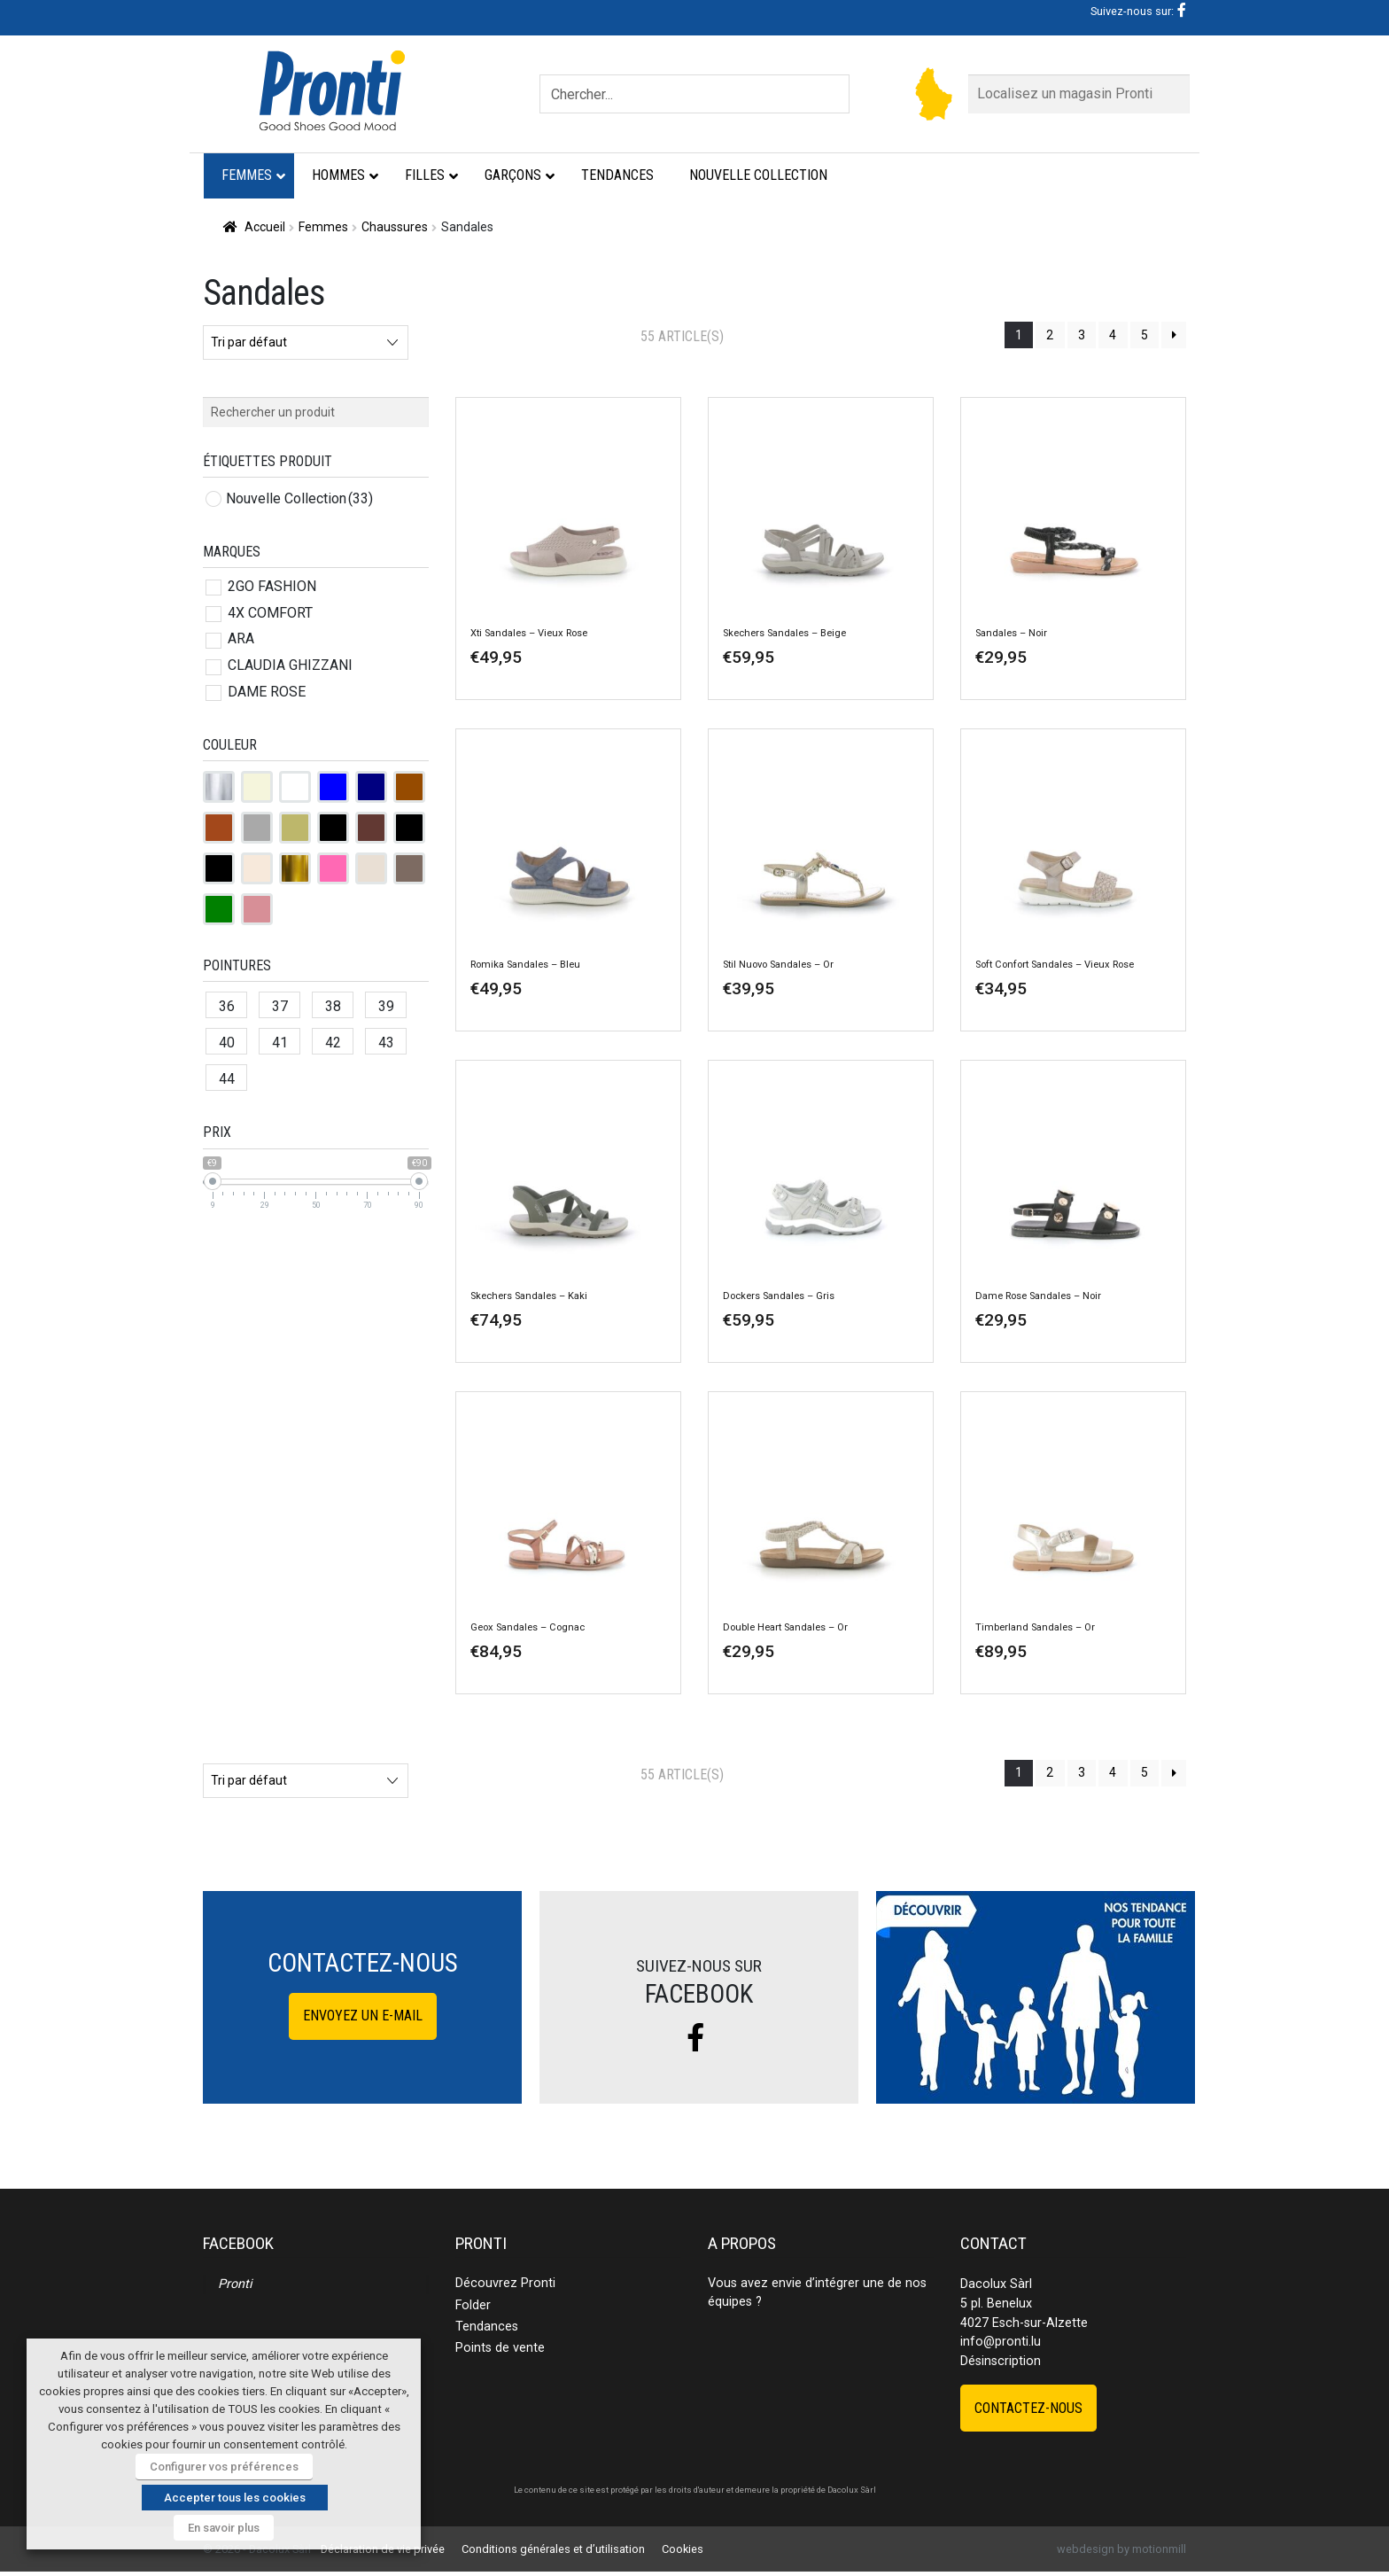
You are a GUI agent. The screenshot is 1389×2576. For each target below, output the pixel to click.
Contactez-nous (1028, 2408)
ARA (241, 638)
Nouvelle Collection (299, 498)
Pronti (235, 2284)
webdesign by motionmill (1121, 2549)
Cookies (682, 2549)
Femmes (323, 227)
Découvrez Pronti (505, 2283)
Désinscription (1000, 2361)
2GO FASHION (272, 586)
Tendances (486, 2326)
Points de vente (500, 2347)
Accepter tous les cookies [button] (235, 2497)
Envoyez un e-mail (363, 2015)
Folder (473, 2305)
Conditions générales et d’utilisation (553, 2549)
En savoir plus (224, 2527)
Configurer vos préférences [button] (224, 2466)
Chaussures (394, 227)
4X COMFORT (270, 612)
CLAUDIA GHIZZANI (290, 665)
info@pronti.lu (1000, 2341)
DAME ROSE (267, 691)
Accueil (264, 227)
